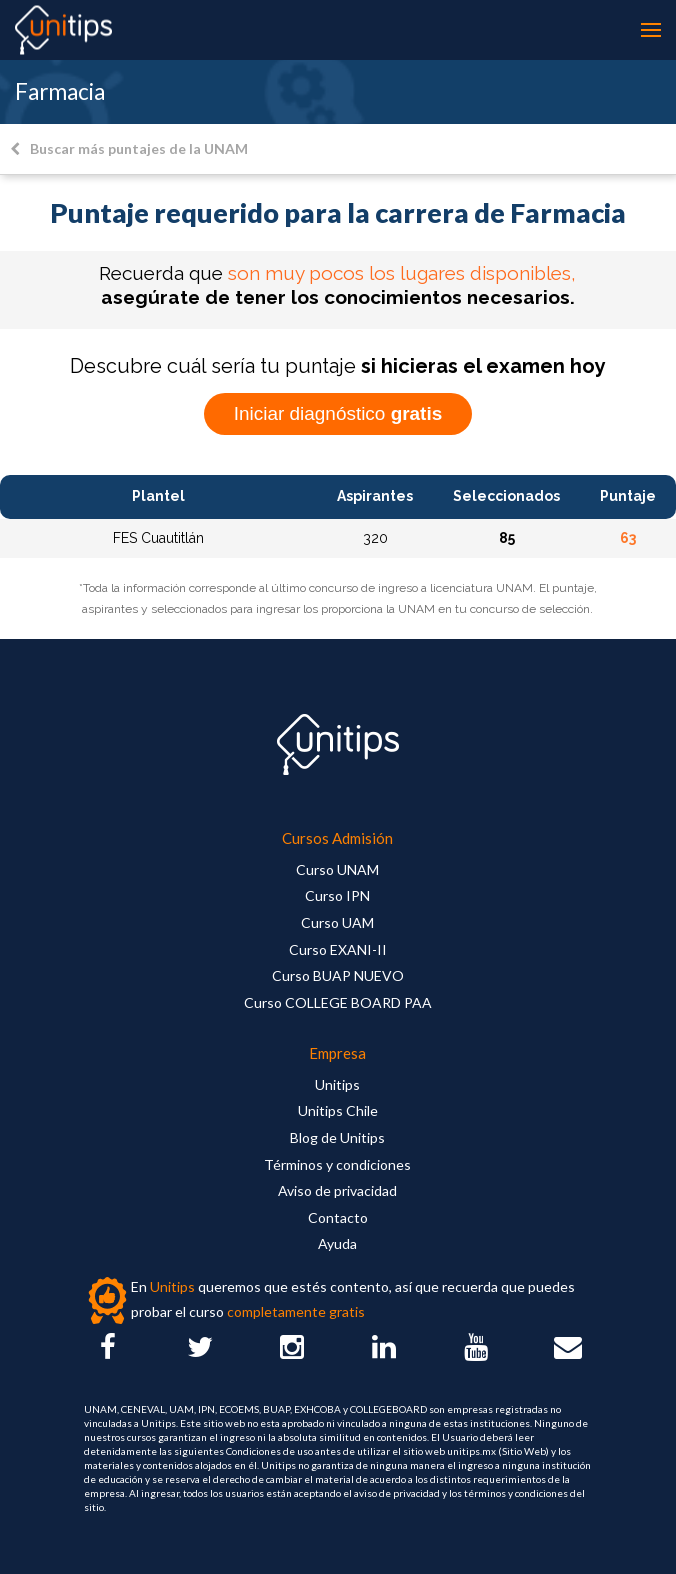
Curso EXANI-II (338, 949)
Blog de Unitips (337, 1137)
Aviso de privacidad (337, 1190)
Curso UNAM (337, 869)
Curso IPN (337, 895)
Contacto (338, 1217)
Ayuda (337, 1243)
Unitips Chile (338, 1110)
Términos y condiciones (337, 1164)
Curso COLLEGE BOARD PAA (338, 1002)
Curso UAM (337, 922)
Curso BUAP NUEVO (338, 975)
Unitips (337, 1084)
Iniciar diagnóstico (337, 413)
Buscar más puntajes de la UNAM (129, 148)
